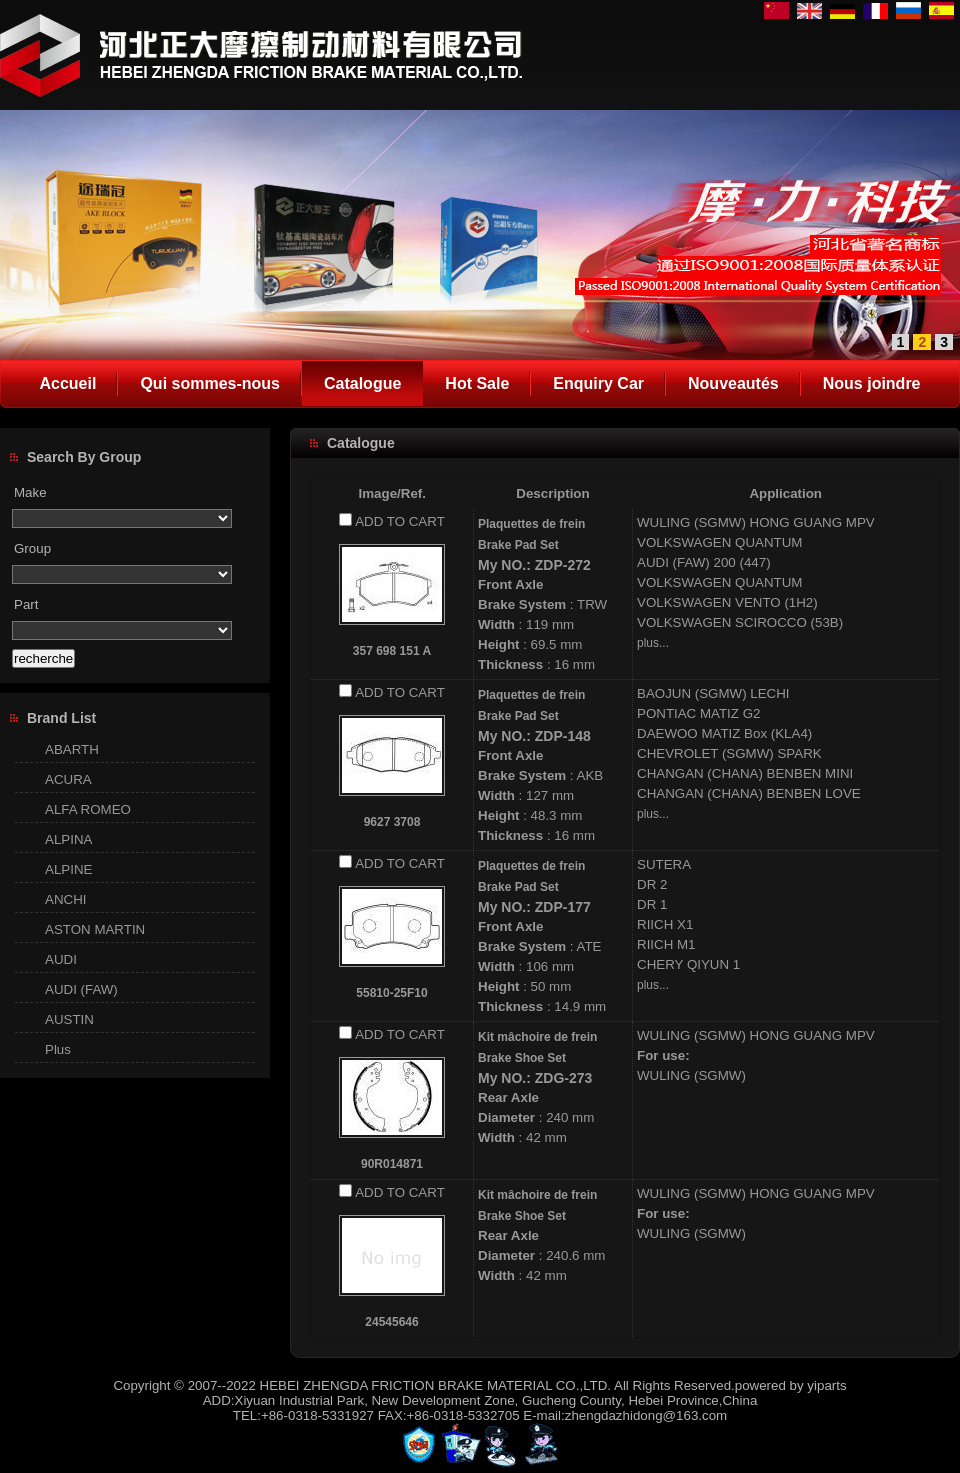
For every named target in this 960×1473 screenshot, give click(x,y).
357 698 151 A (392, 651)
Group (32, 548)
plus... (653, 643)
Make (30, 492)
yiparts (826, 1385)
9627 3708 (392, 822)
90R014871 (392, 1164)
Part (26, 604)
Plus (58, 1049)
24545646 (391, 1322)
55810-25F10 (391, 993)
